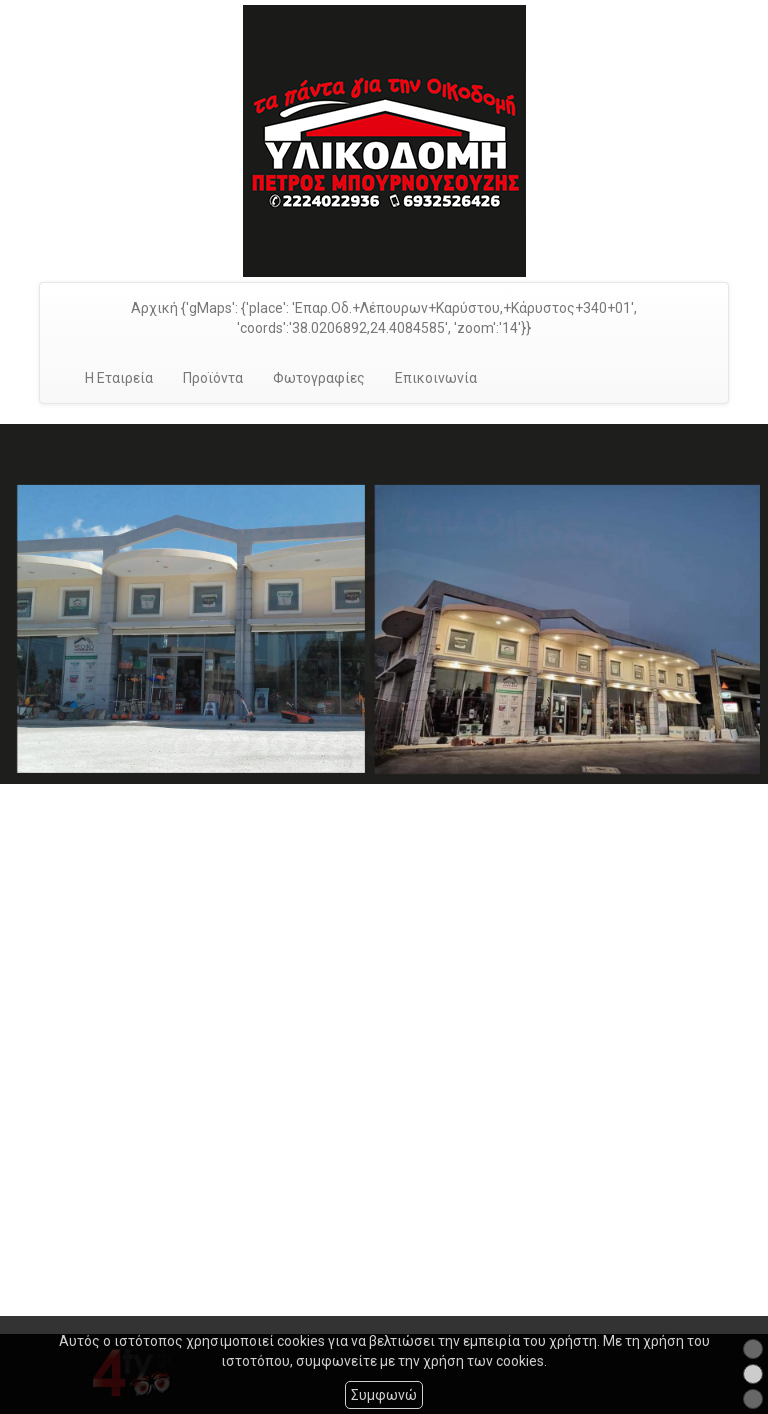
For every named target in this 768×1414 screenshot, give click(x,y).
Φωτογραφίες (319, 378)
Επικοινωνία (436, 378)
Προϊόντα (213, 378)
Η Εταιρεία (119, 378)
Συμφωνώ (384, 1395)
